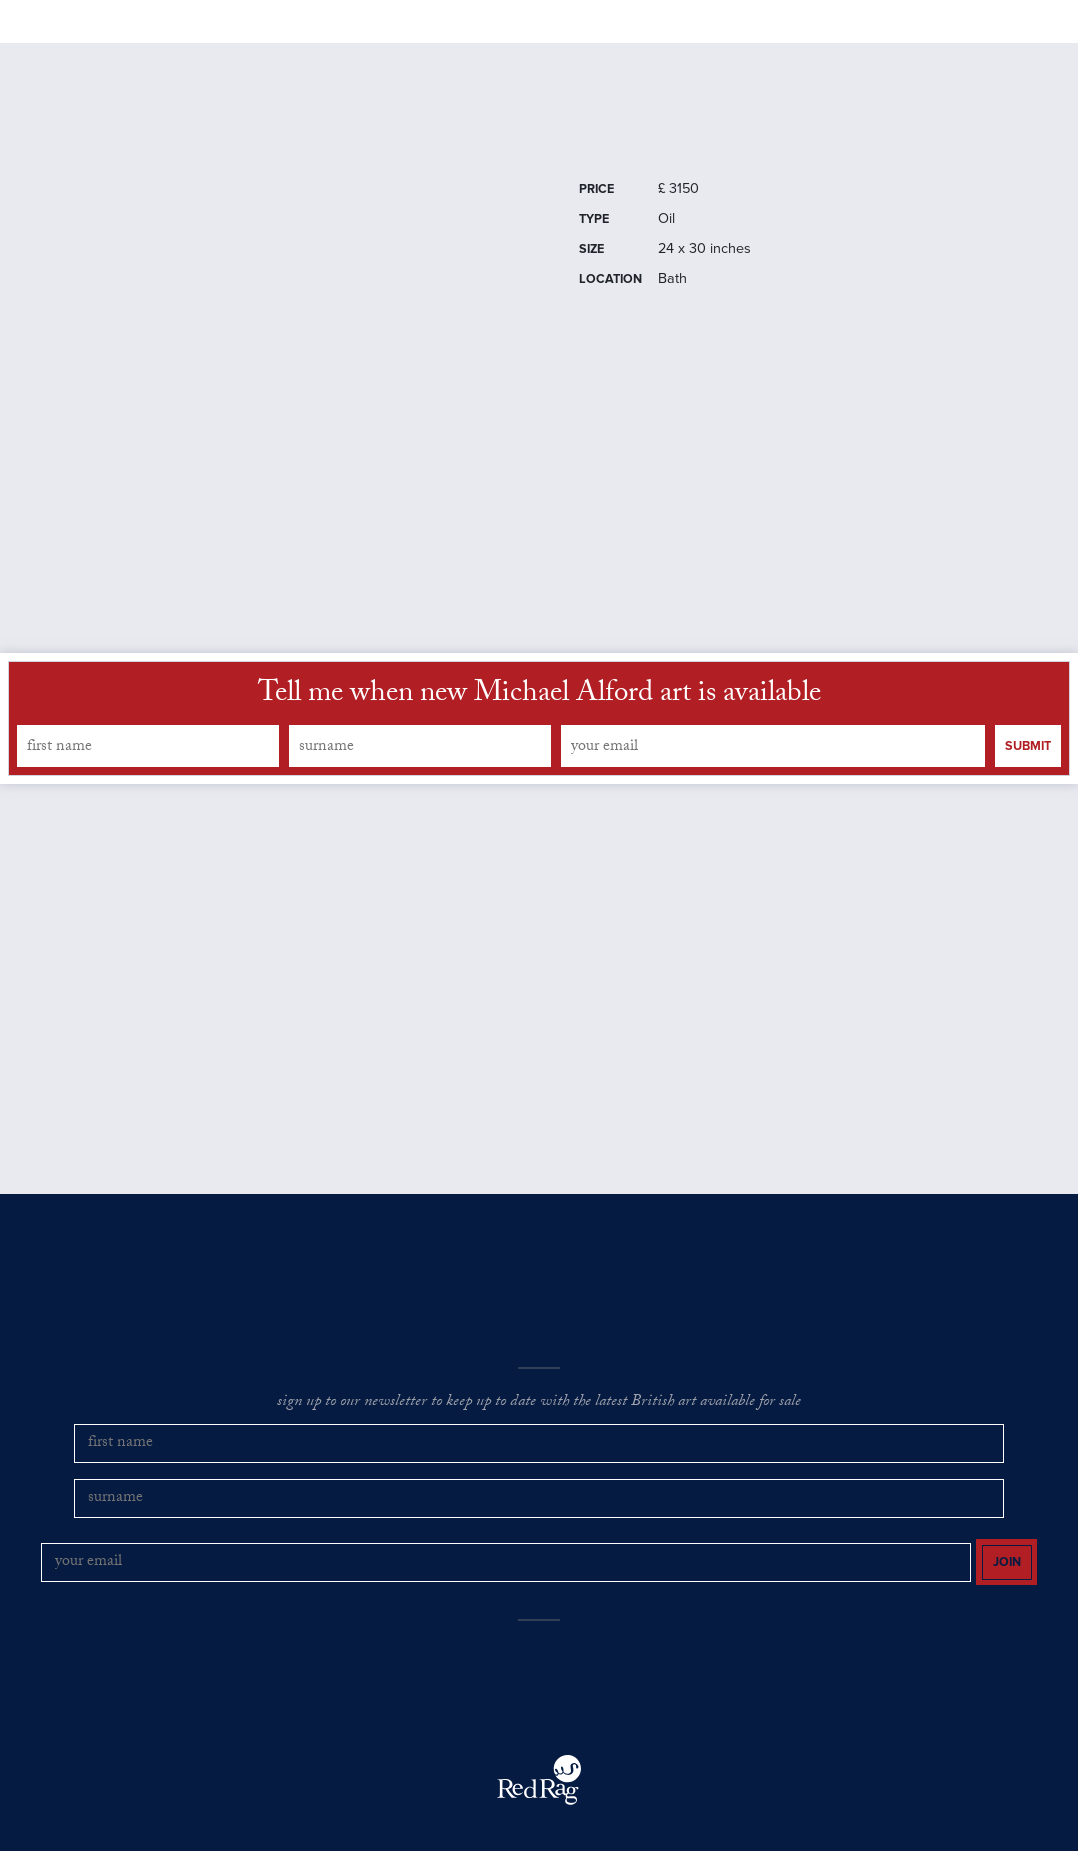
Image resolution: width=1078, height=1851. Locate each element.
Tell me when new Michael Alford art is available (539, 749)
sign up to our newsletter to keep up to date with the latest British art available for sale (539, 1456)
